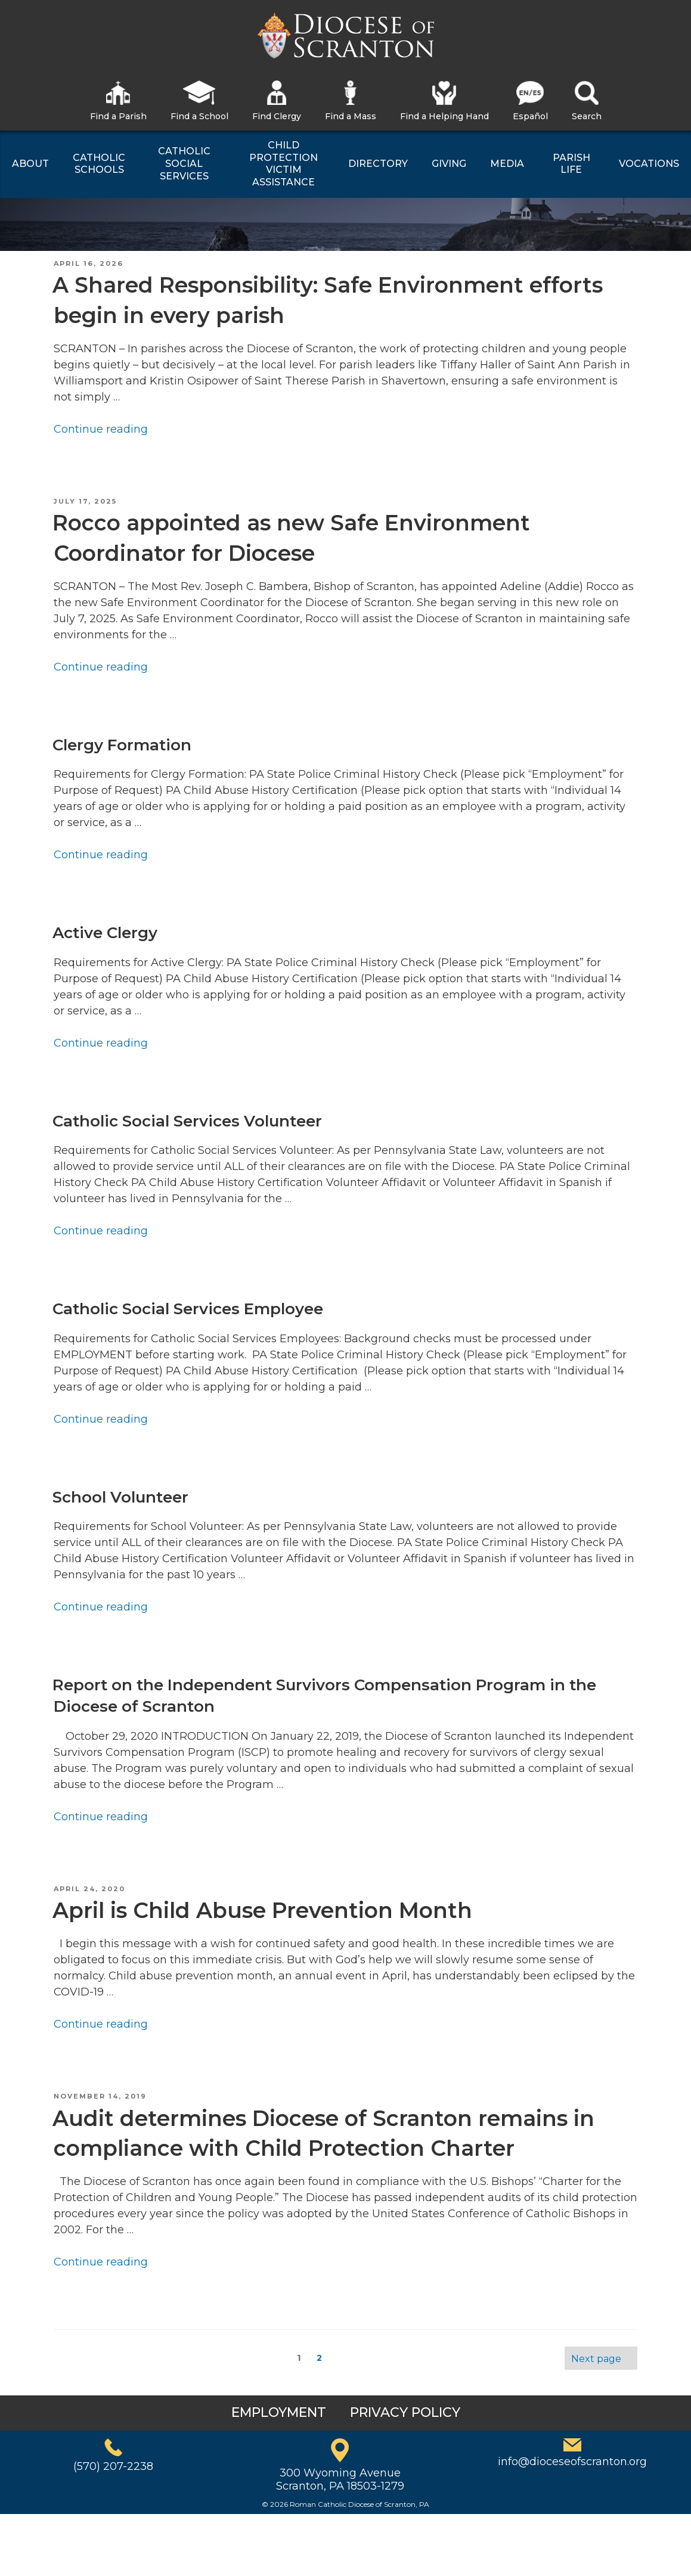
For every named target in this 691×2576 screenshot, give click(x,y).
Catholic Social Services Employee (187, 1308)
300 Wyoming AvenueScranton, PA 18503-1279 (340, 2479)
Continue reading (101, 429)
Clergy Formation (121, 745)
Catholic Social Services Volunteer (187, 1121)
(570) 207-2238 (113, 2466)
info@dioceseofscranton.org (572, 2461)
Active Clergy (104, 932)
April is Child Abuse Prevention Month (262, 1910)
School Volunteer (120, 1497)
